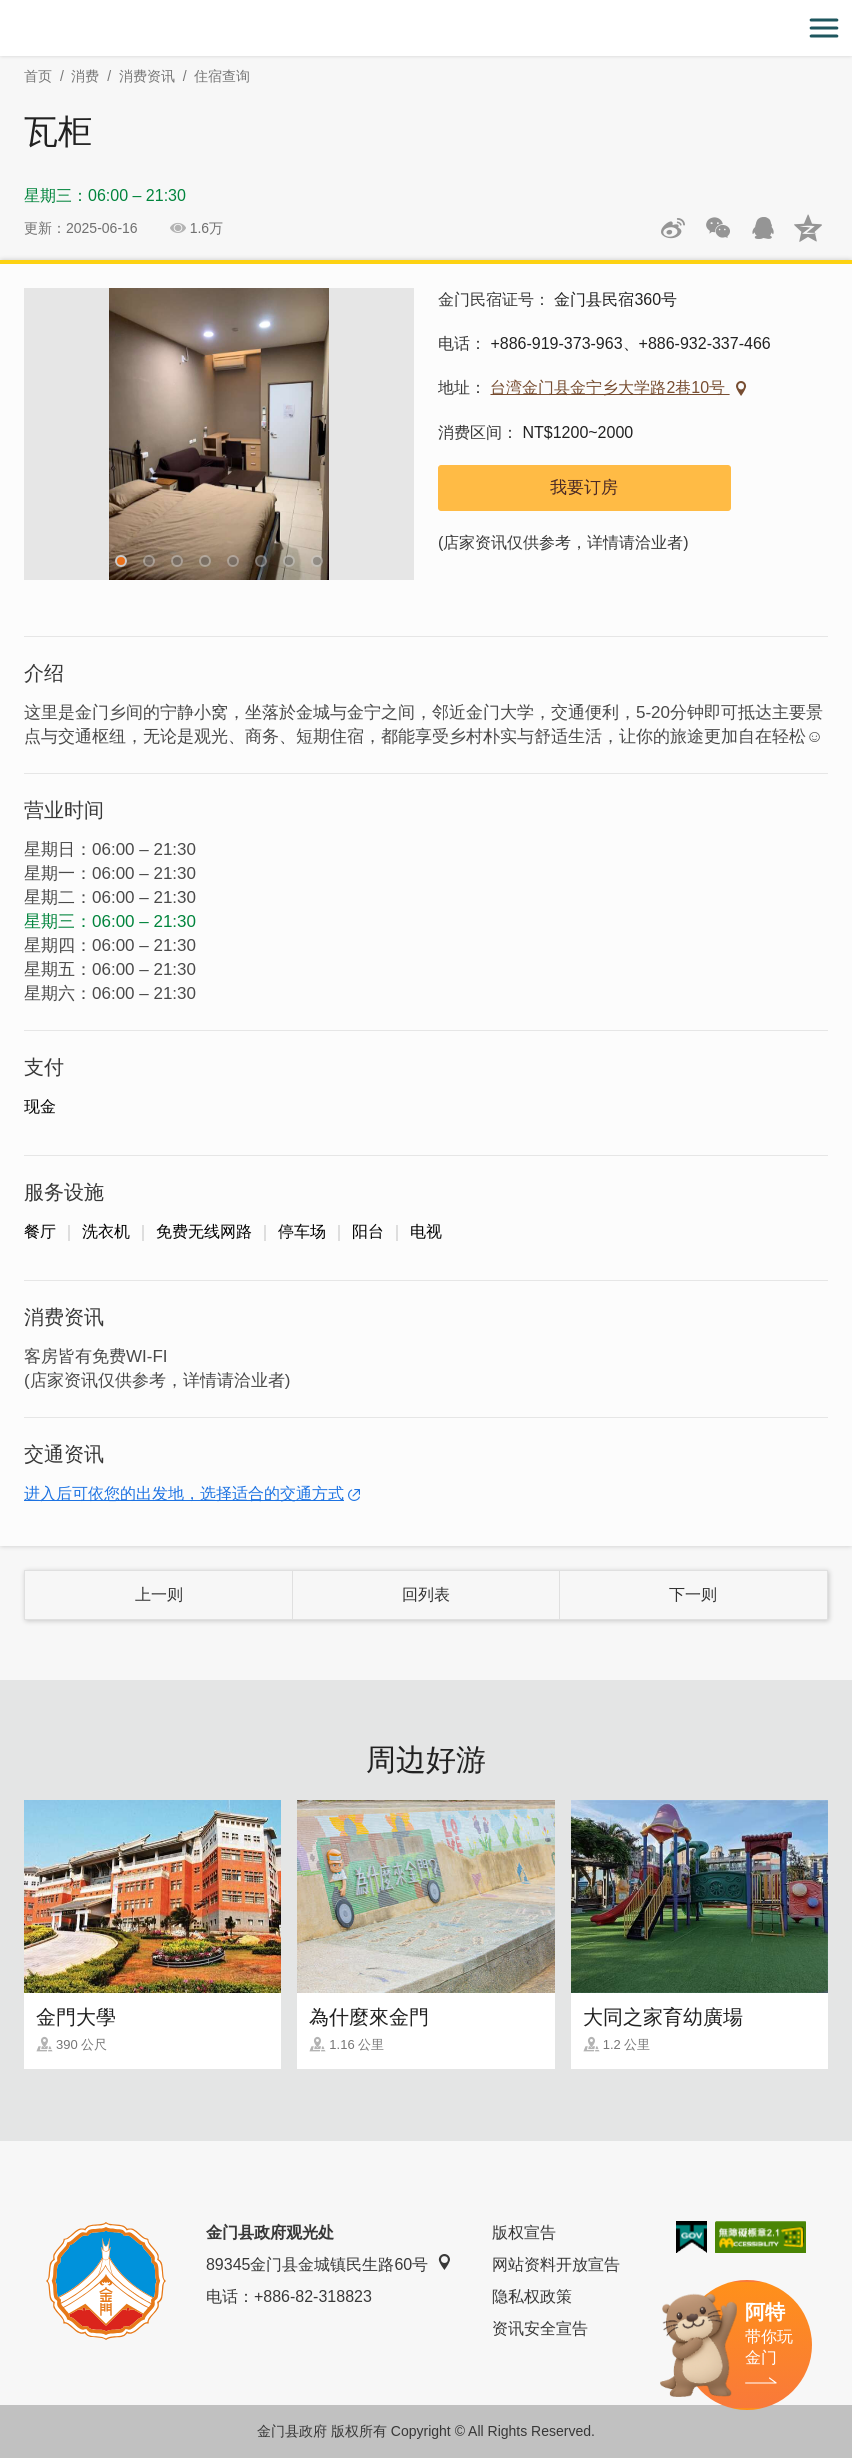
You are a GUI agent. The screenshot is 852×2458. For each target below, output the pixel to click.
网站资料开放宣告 (556, 2264)
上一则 (159, 1594)
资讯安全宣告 (540, 2328)
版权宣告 (524, 2232)
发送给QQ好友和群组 (763, 228)
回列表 (426, 1594)
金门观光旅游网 (426, 28)
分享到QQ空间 (808, 228)
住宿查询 (222, 76)
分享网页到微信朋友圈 (718, 228)
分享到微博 (673, 228)
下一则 (693, 1594)
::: (6, 11)
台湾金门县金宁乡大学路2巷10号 (609, 387)
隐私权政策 (532, 2296)
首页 (38, 76)
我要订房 (584, 487)
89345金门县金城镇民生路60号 (329, 2263)
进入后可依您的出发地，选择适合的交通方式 (184, 1493)
